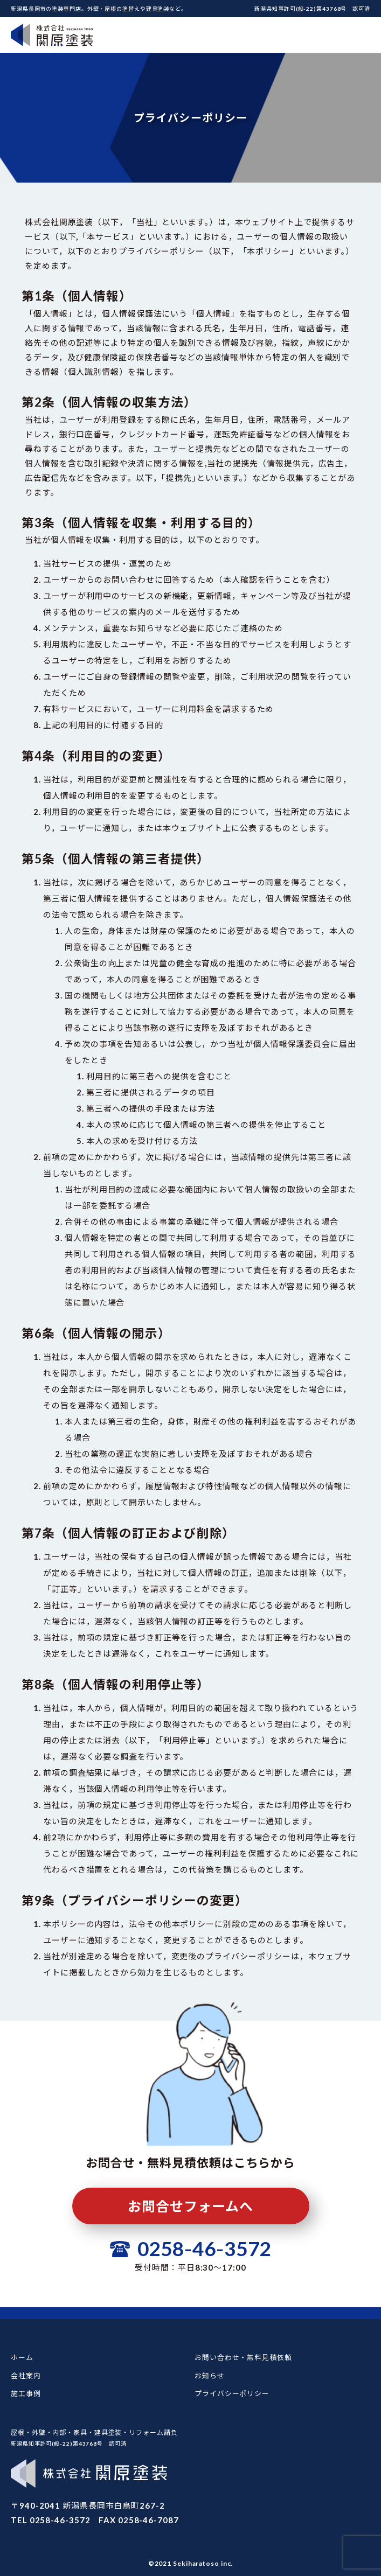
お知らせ (210, 2375)
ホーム (22, 2357)
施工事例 (26, 2393)
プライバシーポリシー (232, 2393)
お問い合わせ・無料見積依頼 (243, 2357)
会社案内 (26, 2375)
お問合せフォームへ (190, 2206)
